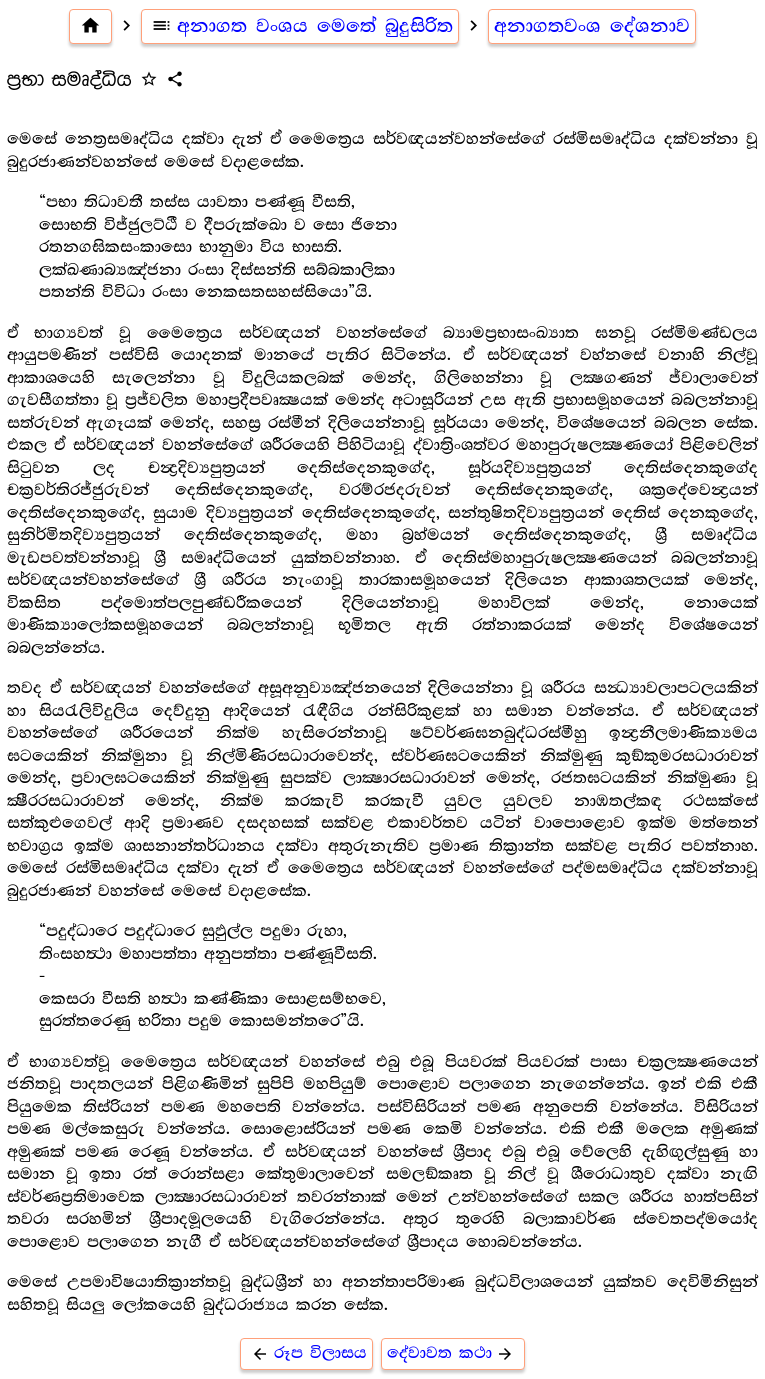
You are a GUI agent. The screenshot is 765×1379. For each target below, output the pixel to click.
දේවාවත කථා (453, 1353)
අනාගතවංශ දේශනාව (592, 26)
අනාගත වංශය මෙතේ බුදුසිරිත (300, 26)
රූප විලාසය (306, 1353)
